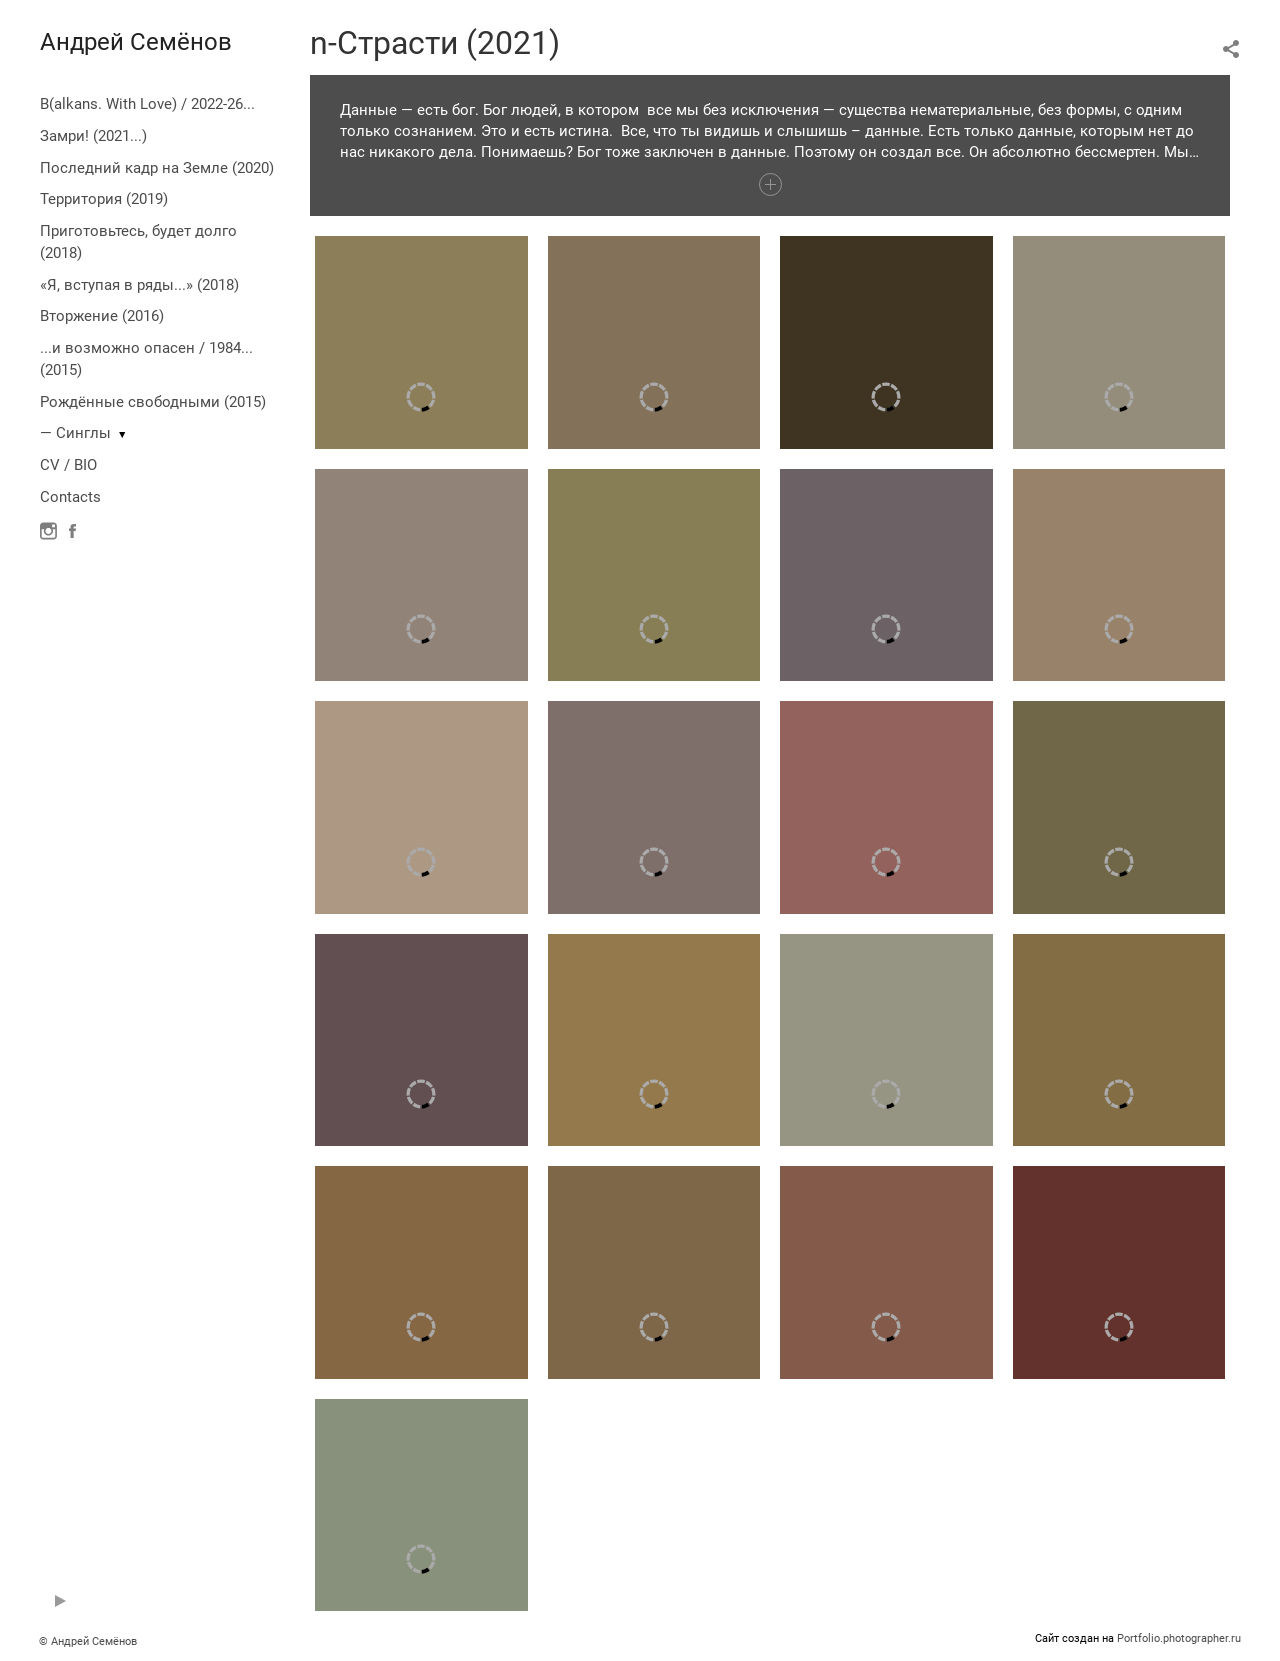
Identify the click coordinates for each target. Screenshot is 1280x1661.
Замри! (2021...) (93, 136)
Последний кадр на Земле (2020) (157, 168)
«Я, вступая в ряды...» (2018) (139, 285)
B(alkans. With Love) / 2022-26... (147, 104)
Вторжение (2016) (102, 316)
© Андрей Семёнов (88, 1641)
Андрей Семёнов (136, 42)
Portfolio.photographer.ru (1179, 1638)
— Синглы (75, 433)
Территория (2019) (104, 199)
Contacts (70, 497)
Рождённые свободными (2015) (153, 402)
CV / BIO (68, 465)
